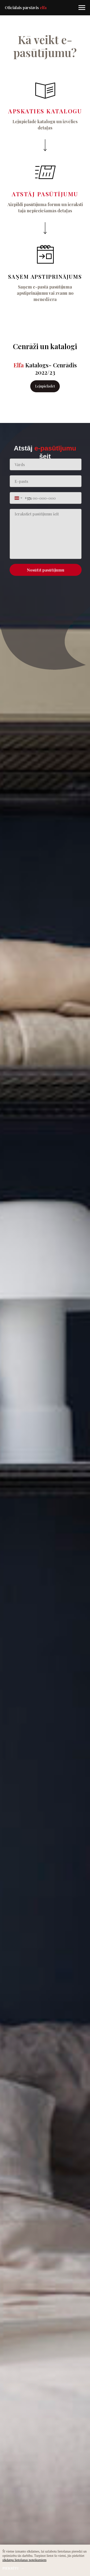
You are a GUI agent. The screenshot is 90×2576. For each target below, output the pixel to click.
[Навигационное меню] (81, 7)
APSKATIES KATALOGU (45, 111)
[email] (46, 481)
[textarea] (46, 534)
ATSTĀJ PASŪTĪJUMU (45, 194)
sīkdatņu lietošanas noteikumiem (24, 2560)
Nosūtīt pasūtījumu (45, 569)
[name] (46, 464)
